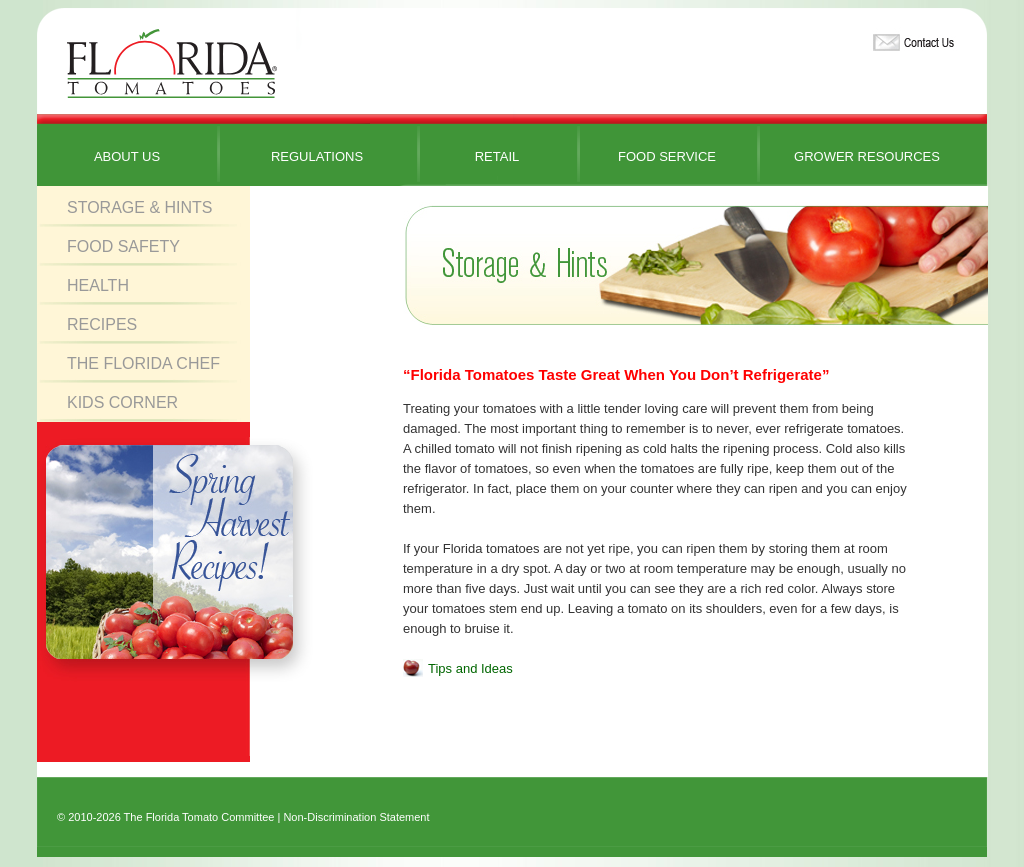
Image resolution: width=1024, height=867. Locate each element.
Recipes (102, 324)
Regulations (317, 156)
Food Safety (123, 246)
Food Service (667, 156)
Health (98, 285)
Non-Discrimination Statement (356, 817)
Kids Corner (122, 402)
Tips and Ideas (470, 668)
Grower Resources (867, 156)
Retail (497, 156)
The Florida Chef (143, 363)
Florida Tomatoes (172, 64)
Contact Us (911, 38)
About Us (127, 156)
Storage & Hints (140, 207)
